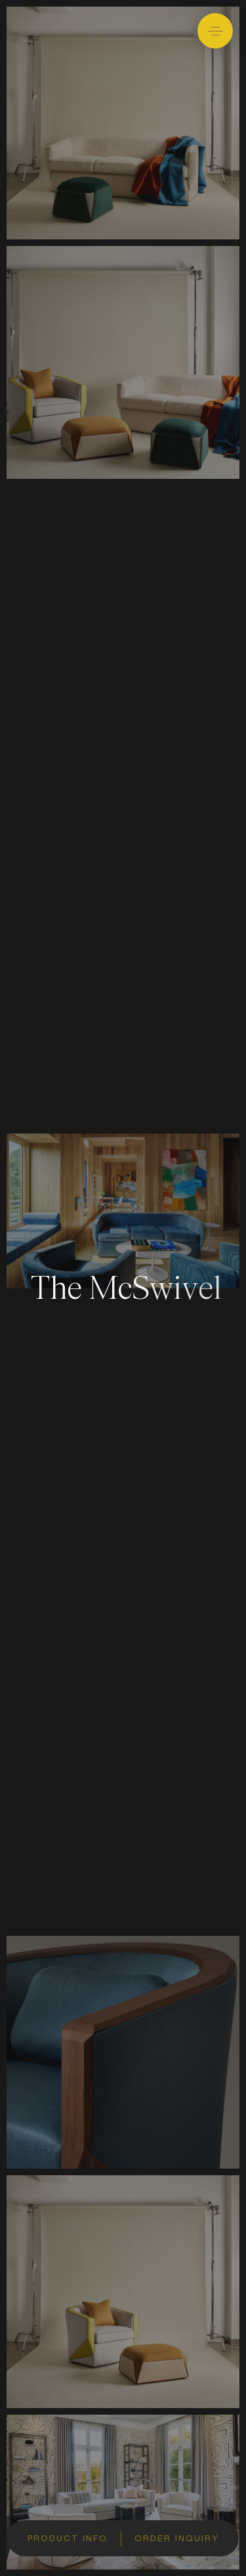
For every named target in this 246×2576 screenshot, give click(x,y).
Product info (68, 2539)
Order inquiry (176, 2539)
